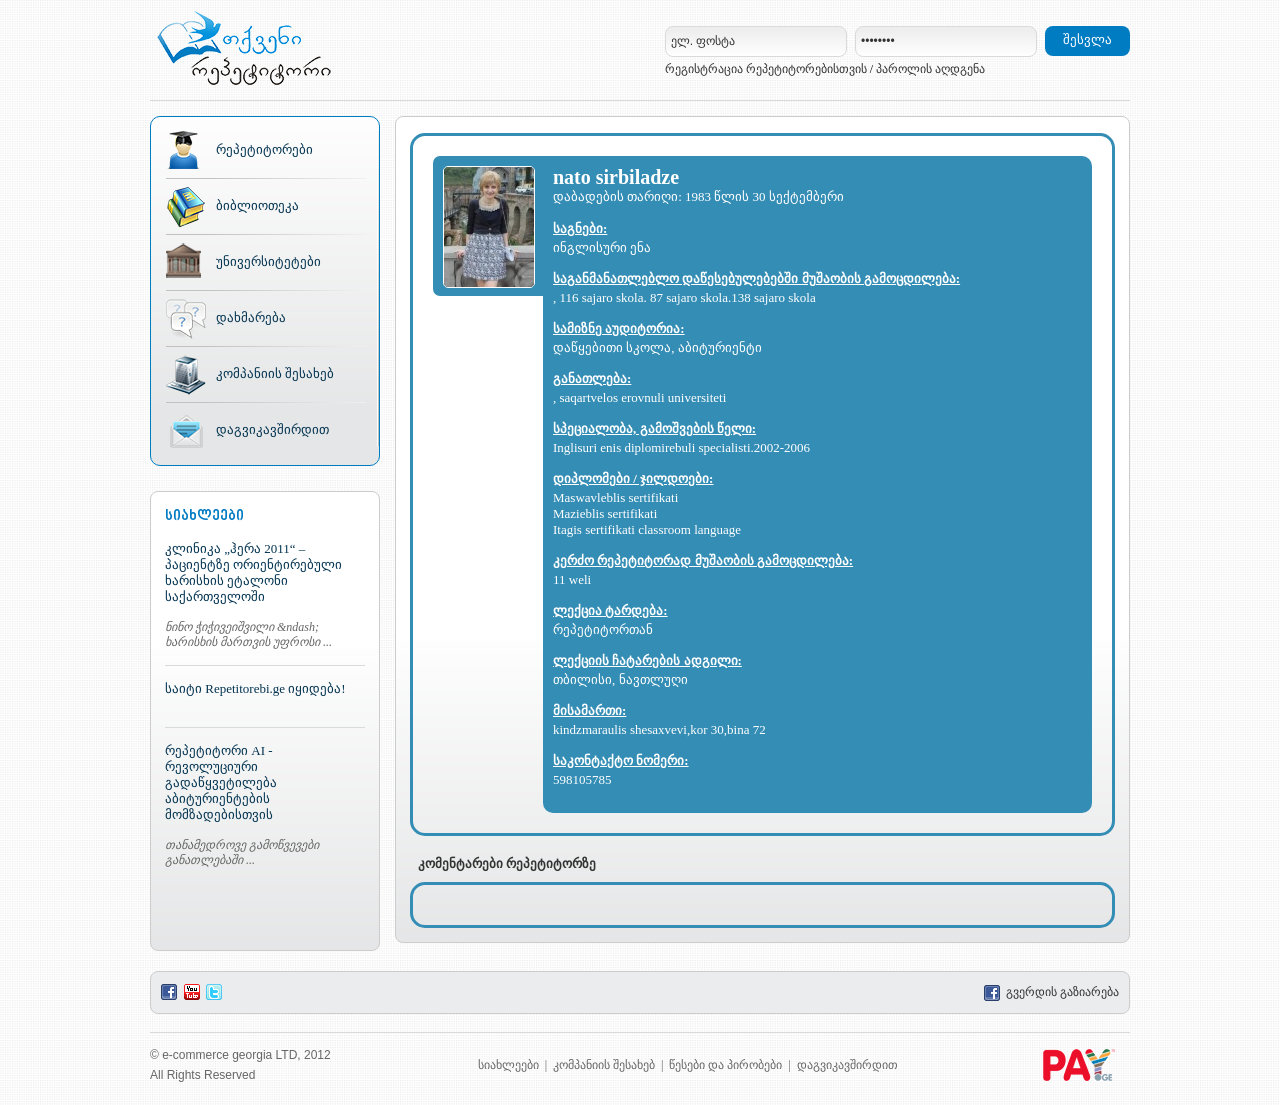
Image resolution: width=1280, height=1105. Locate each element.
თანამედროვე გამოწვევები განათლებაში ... (242, 852)
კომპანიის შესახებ (275, 373)
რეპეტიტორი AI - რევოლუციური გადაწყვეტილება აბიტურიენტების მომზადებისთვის (221, 782)
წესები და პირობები (725, 1065)
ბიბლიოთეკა (257, 205)
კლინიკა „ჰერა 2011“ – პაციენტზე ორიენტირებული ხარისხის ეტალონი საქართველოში (253, 572)
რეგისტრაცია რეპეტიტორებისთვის (766, 69)
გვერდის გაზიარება (1051, 992)
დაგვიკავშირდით (272, 429)
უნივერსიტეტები (268, 261)
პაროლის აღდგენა (930, 69)
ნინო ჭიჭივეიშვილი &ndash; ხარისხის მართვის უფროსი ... (248, 634)
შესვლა (1087, 39)
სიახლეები (508, 1065)
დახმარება (251, 317)
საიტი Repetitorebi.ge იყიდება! (255, 688)
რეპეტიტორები (264, 149)
